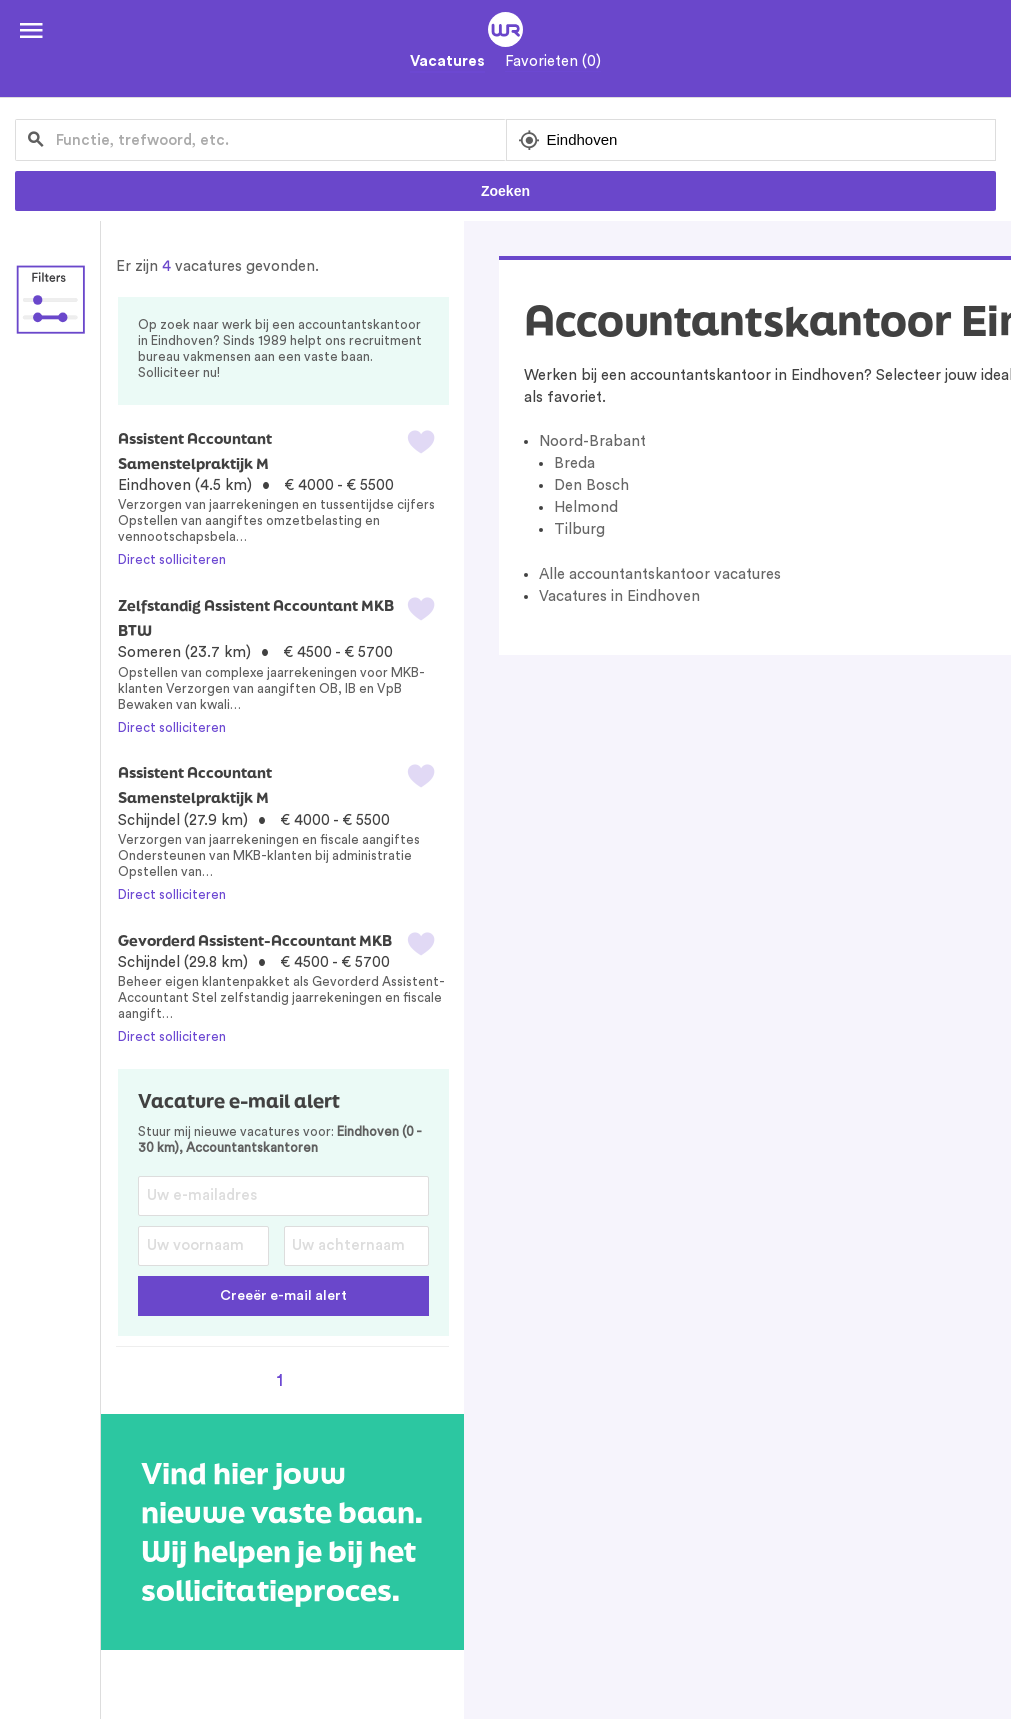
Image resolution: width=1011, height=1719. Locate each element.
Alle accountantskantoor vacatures (660, 696)
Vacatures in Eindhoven (619, 718)
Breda (574, 585)
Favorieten (553, 61)
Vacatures (447, 61)
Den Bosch (591, 607)
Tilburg (579, 651)
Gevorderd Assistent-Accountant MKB (255, 940)
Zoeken (505, 191)
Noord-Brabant (592, 563)
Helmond (586, 629)
